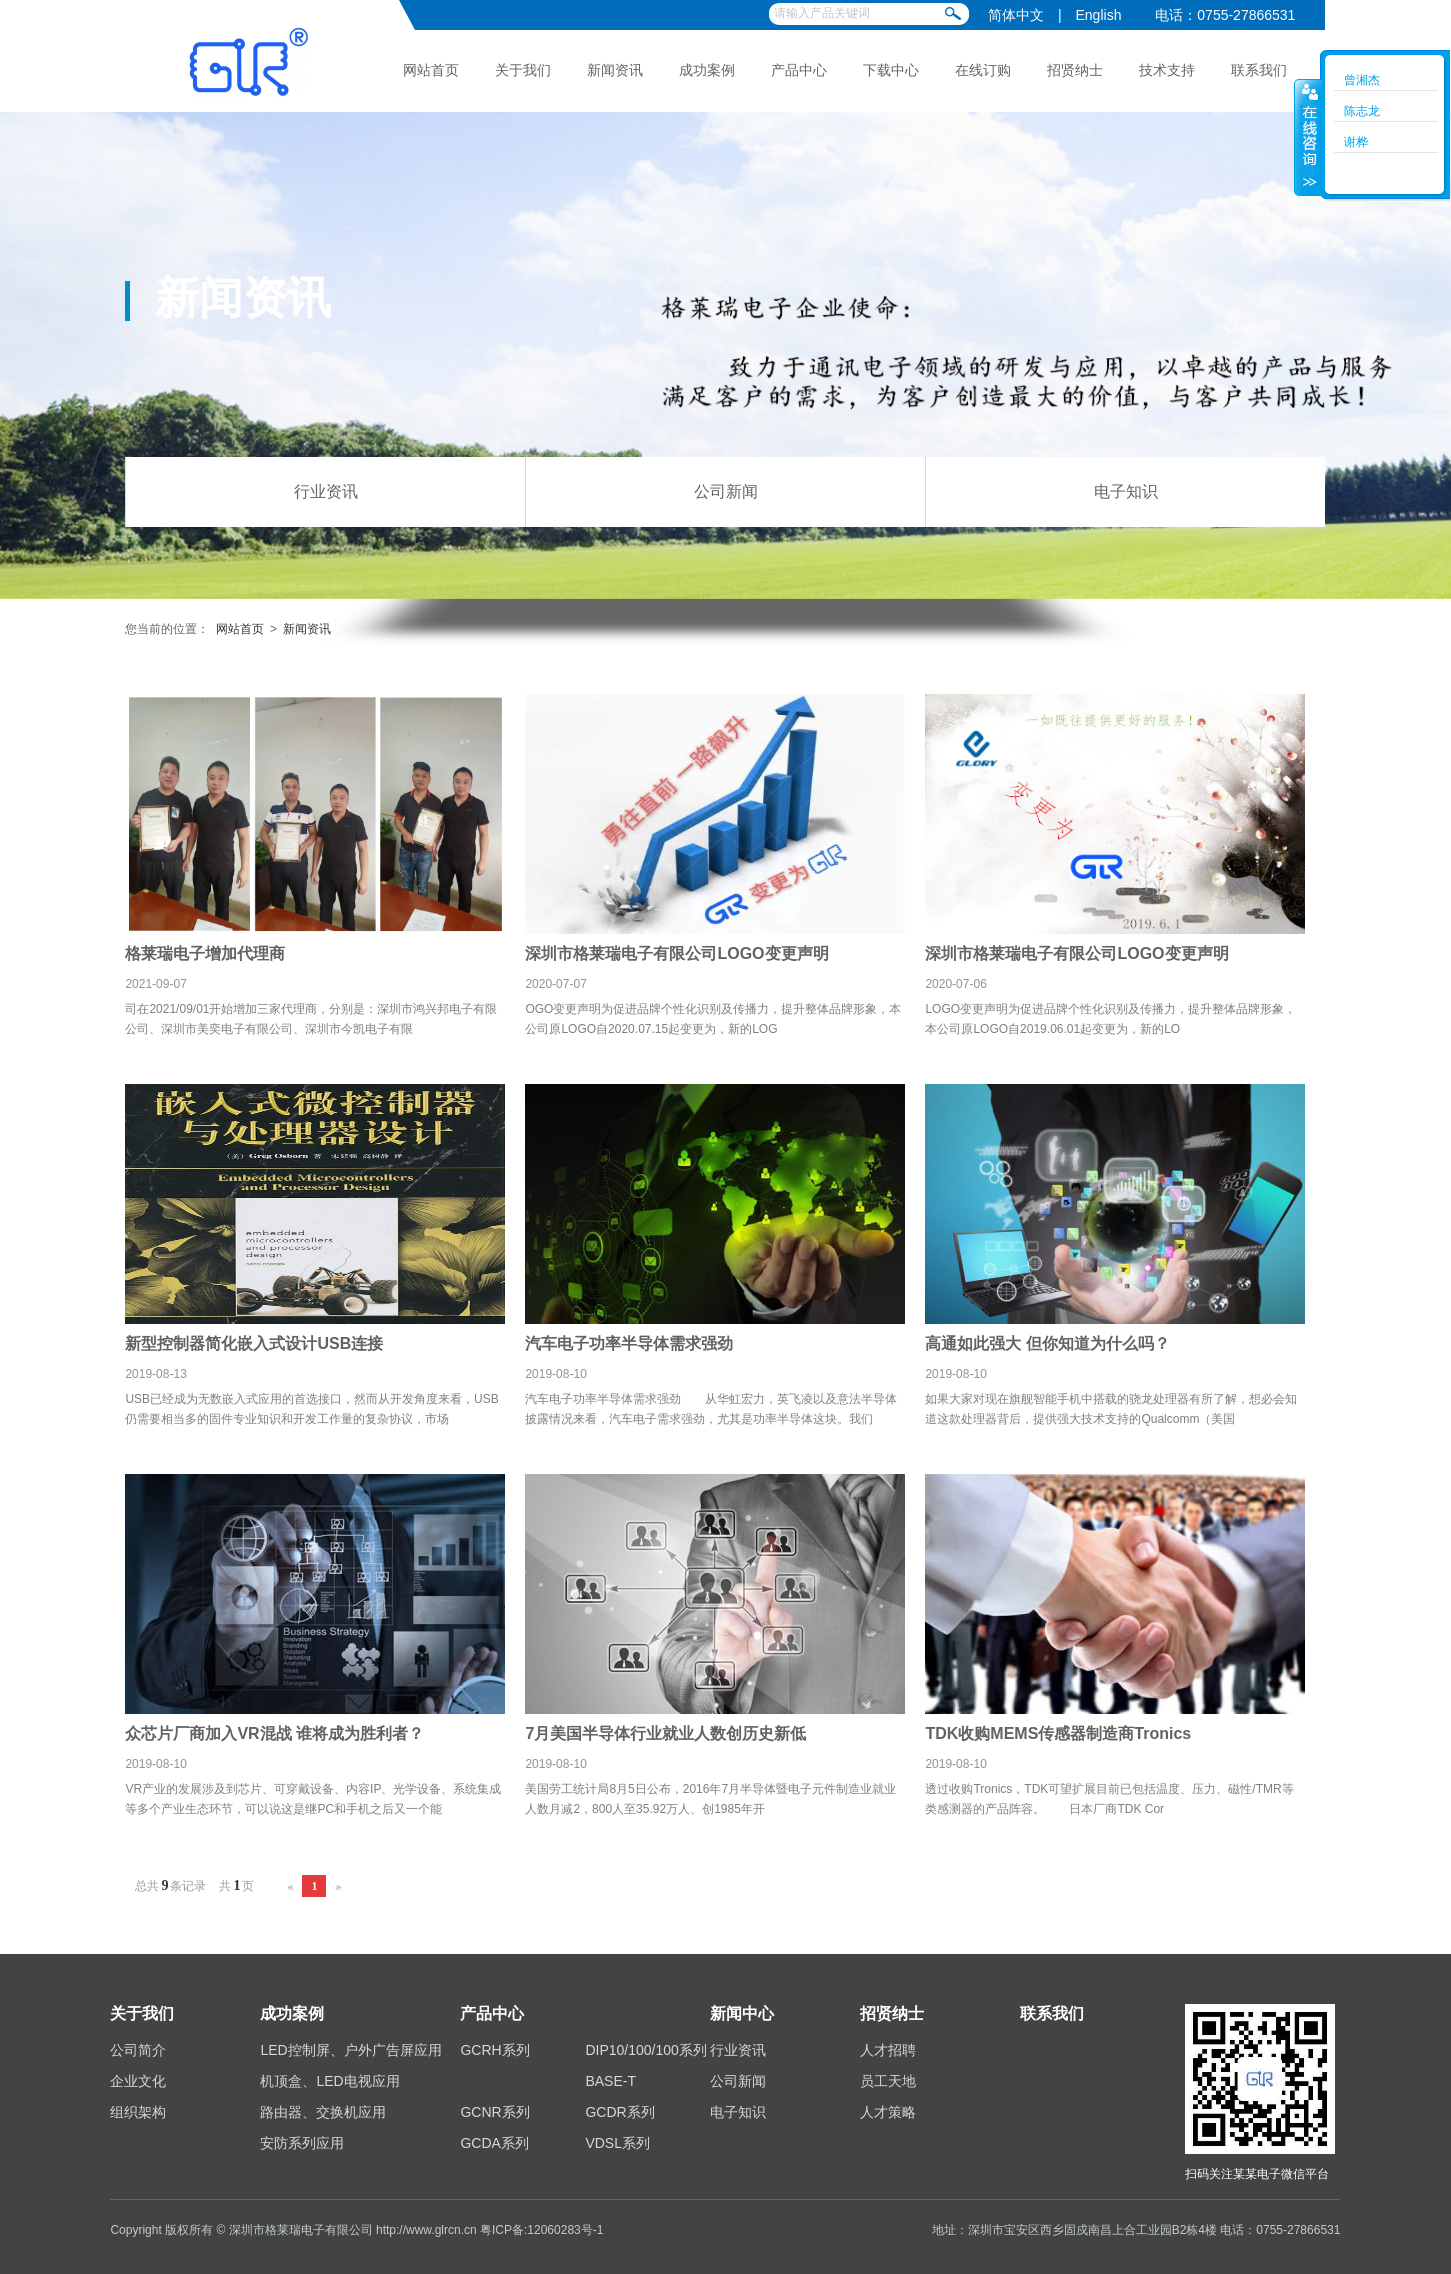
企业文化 (138, 2081)
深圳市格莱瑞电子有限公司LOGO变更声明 (676, 953)
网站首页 (431, 70)
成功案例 (707, 70)
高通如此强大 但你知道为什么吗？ (1047, 1343)
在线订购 (983, 70)
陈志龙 (1362, 111)
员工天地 (888, 2081)
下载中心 (891, 70)
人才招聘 (888, 2050)
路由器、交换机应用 (323, 2112)
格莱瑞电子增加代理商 (205, 953)
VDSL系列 (617, 2143)
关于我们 (523, 70)
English (1099, 15)
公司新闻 (726, 491)
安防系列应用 (302, 2143)
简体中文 (1016, 15)
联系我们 (1259, 70)
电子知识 (1126, 491)
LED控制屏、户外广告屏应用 (350, 2050)
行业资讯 (326, 491)
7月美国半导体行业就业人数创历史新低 (665, 1733)
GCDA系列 (494, 2143)
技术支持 (1167, 70)
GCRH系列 (494, 2050)
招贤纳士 (1075, 70)
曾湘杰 (1362, 80)
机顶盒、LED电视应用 (329, 2081)
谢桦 (1356, 142)
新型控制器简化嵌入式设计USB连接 (254, 1343)
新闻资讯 (615, 70)
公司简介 (138, 2050)
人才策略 (888, 2112)
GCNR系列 (494, 2112)
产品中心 (799, 70)
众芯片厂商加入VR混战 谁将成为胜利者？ (274, 1733)
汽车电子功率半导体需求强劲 (629, 1343)
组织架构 (138, 2112)
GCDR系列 (619, 2112)
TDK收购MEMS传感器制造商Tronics (1058, 1733)
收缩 (1308, 137)
